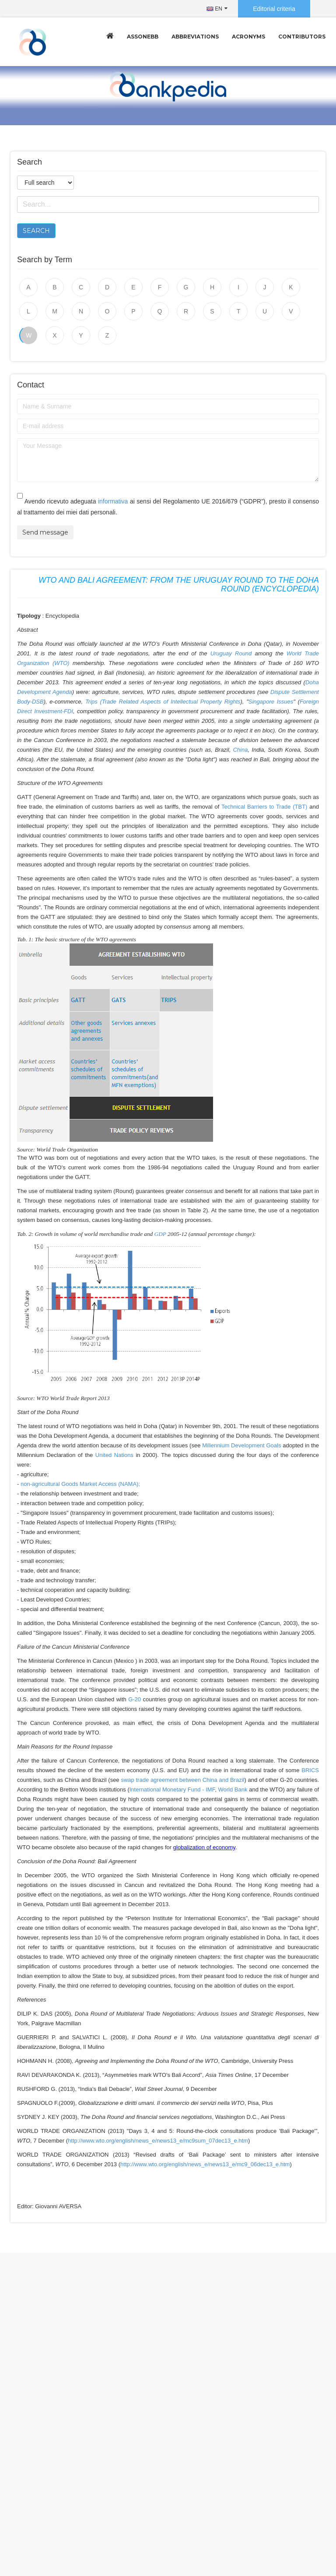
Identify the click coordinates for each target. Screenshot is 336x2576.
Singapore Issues (271, 701)
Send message (45, 532)
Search (36, 231)
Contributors (302, 36)
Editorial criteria (274, 8)
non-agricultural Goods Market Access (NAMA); (80, 1484)
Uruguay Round (231, 653)
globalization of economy (204, 1847)
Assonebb (142, 36)
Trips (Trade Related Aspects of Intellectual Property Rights (163, 701)
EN (214, 8)
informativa (113, 501)
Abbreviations (195, 36)
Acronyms (248, 36)
